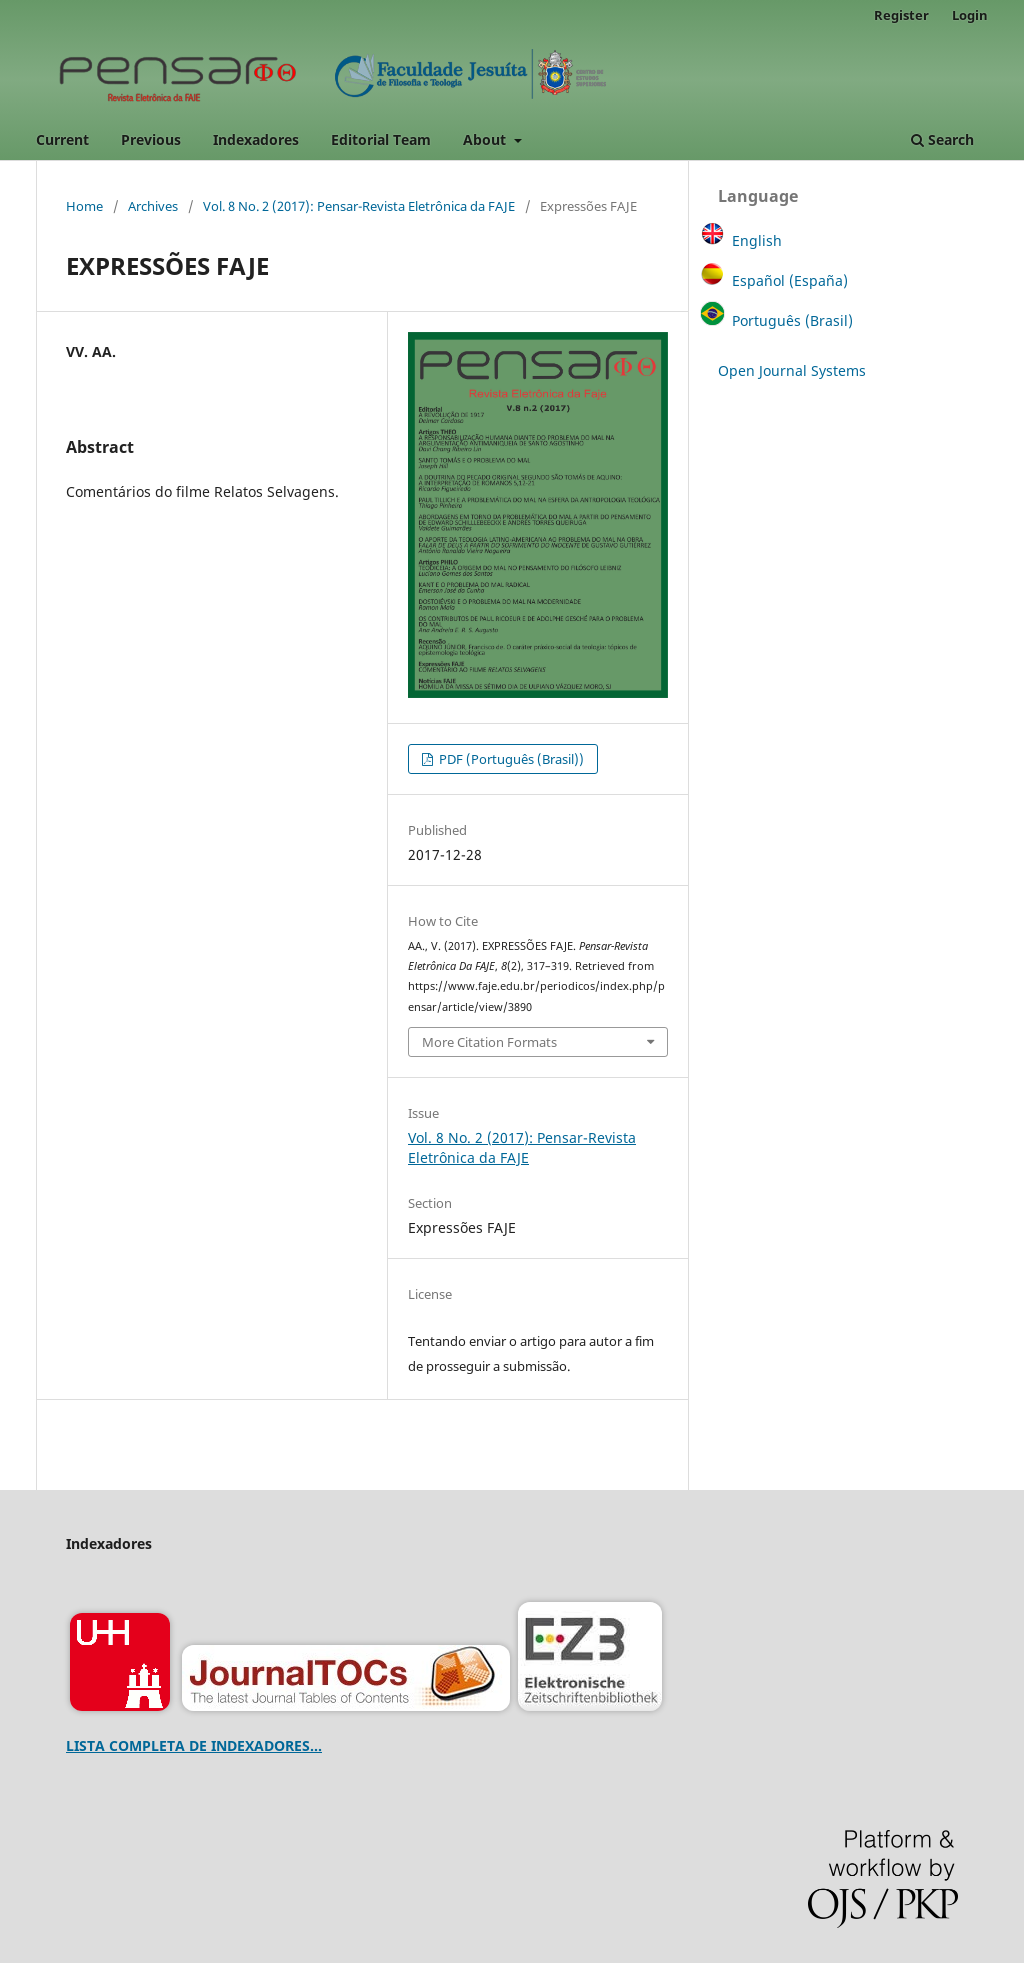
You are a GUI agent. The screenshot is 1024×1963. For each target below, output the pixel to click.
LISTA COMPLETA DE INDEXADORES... (194, 1745)
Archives (153, 206)
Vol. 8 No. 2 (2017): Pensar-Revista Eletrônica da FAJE (359, 206)
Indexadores (256, 139)
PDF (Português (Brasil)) (510, 759)
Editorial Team (381, 139)
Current (62, 139)
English (757, 240)
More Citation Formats (489, 1042)
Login (970, 15)
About (486, 139)
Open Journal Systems (792, 370)
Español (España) (790, 280)
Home (84, 206)
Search (942, 139)
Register (901, 15)
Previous (151, 139)
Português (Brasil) (792, 320)
